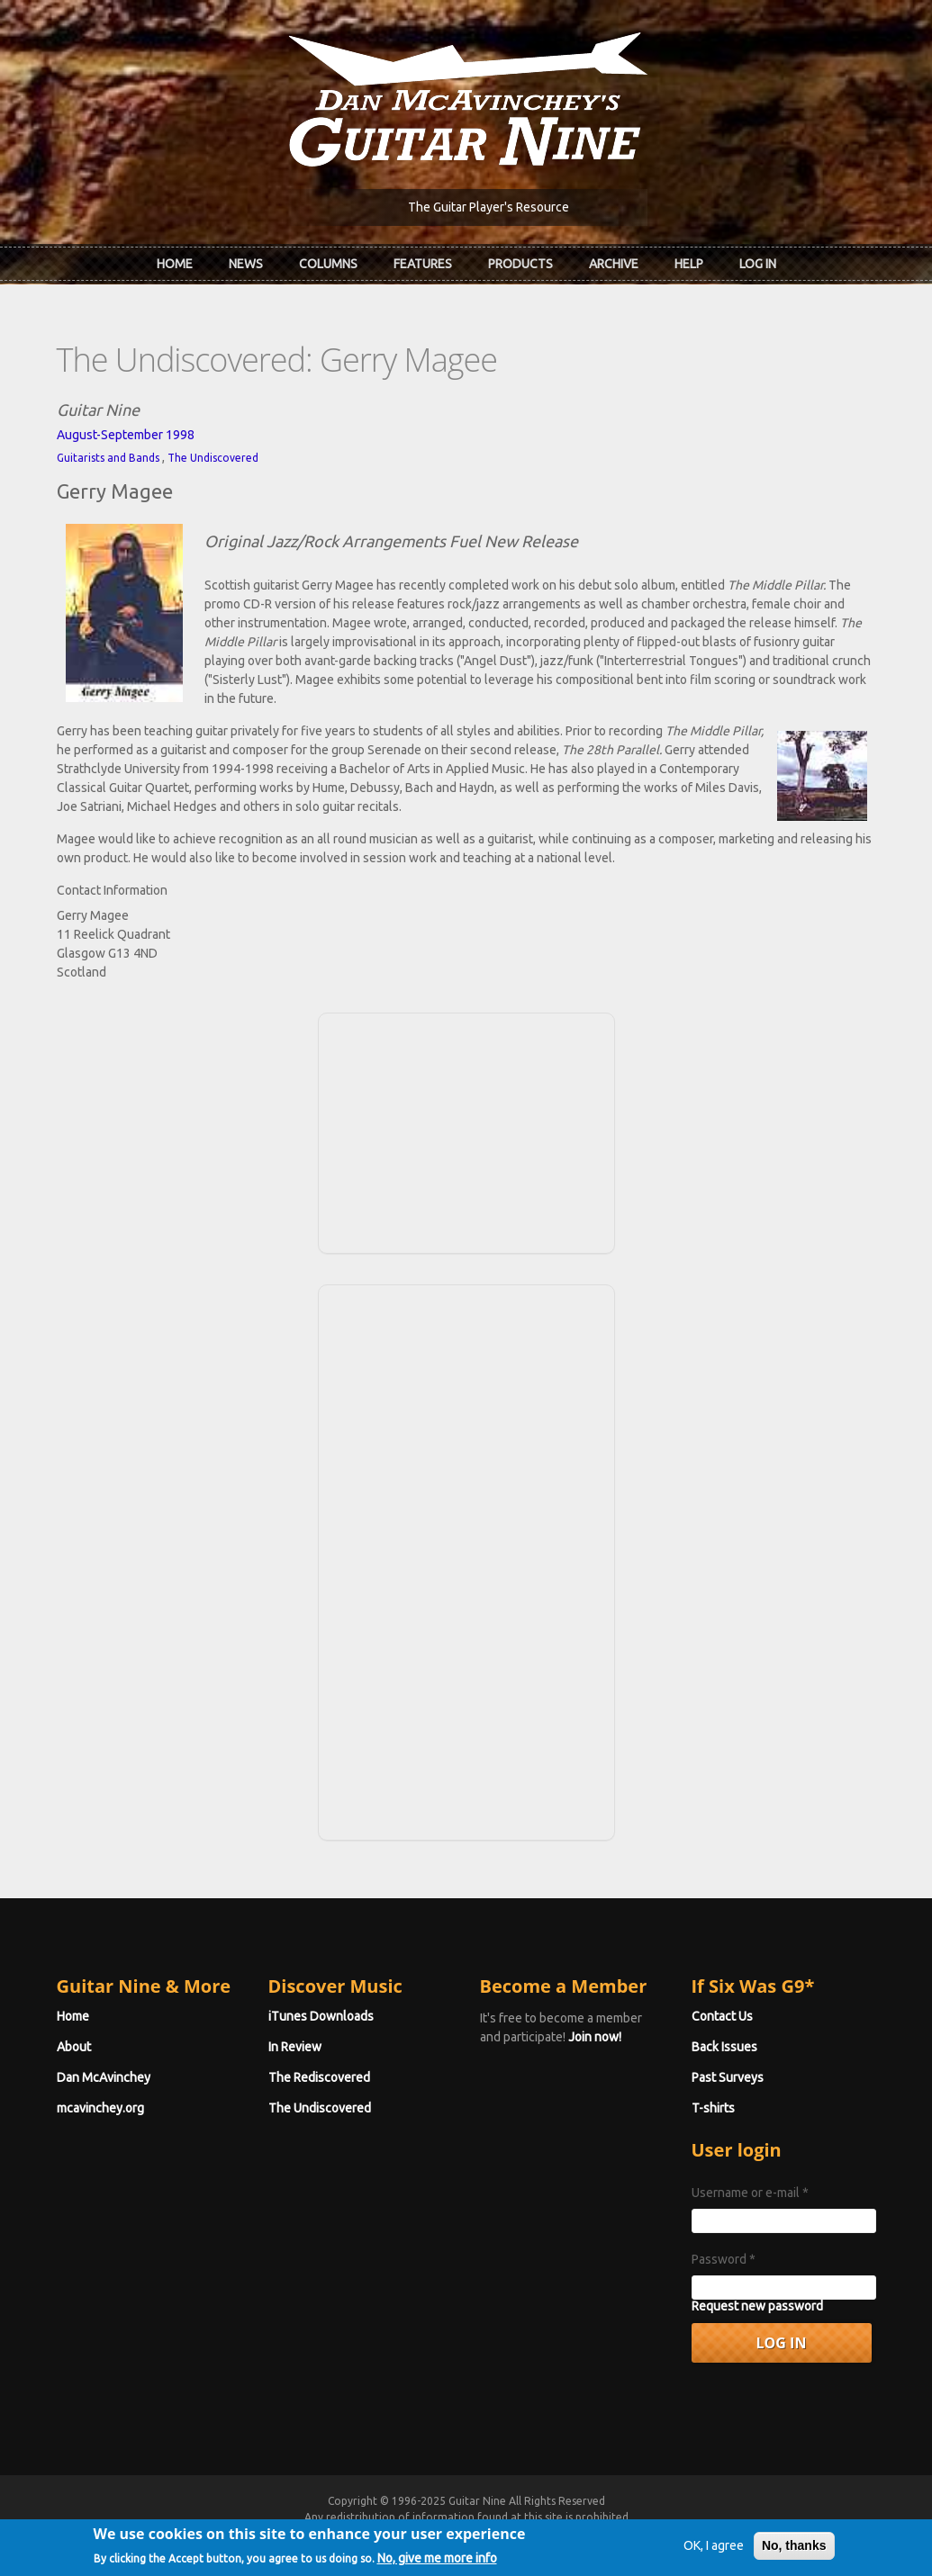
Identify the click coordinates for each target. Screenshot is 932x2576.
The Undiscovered (212, 458)
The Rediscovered (319, 2077)
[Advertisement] (466, 1130)
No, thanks (794, 2551)
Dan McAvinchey (103, 2077)
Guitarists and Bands (108, 458)
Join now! (594, 2037)
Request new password (757, 2306)
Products (520, 264)
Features (423, 264)
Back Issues (724, 2047)
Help (688, 264)
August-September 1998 (126, 435)
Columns (328, 264)
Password (724, 2259)
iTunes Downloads (321, 2016)
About (74, 2047)
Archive (613, 264)
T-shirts (713, 2108)
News (246, 264)
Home (175, 264)
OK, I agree (713, 2551)
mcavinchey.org (100, 2108)
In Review (294, 2047)
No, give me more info (437, 2562)
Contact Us (722, 2016)
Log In (757, 264)
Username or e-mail (750, 2192)
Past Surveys (728, 2077)
